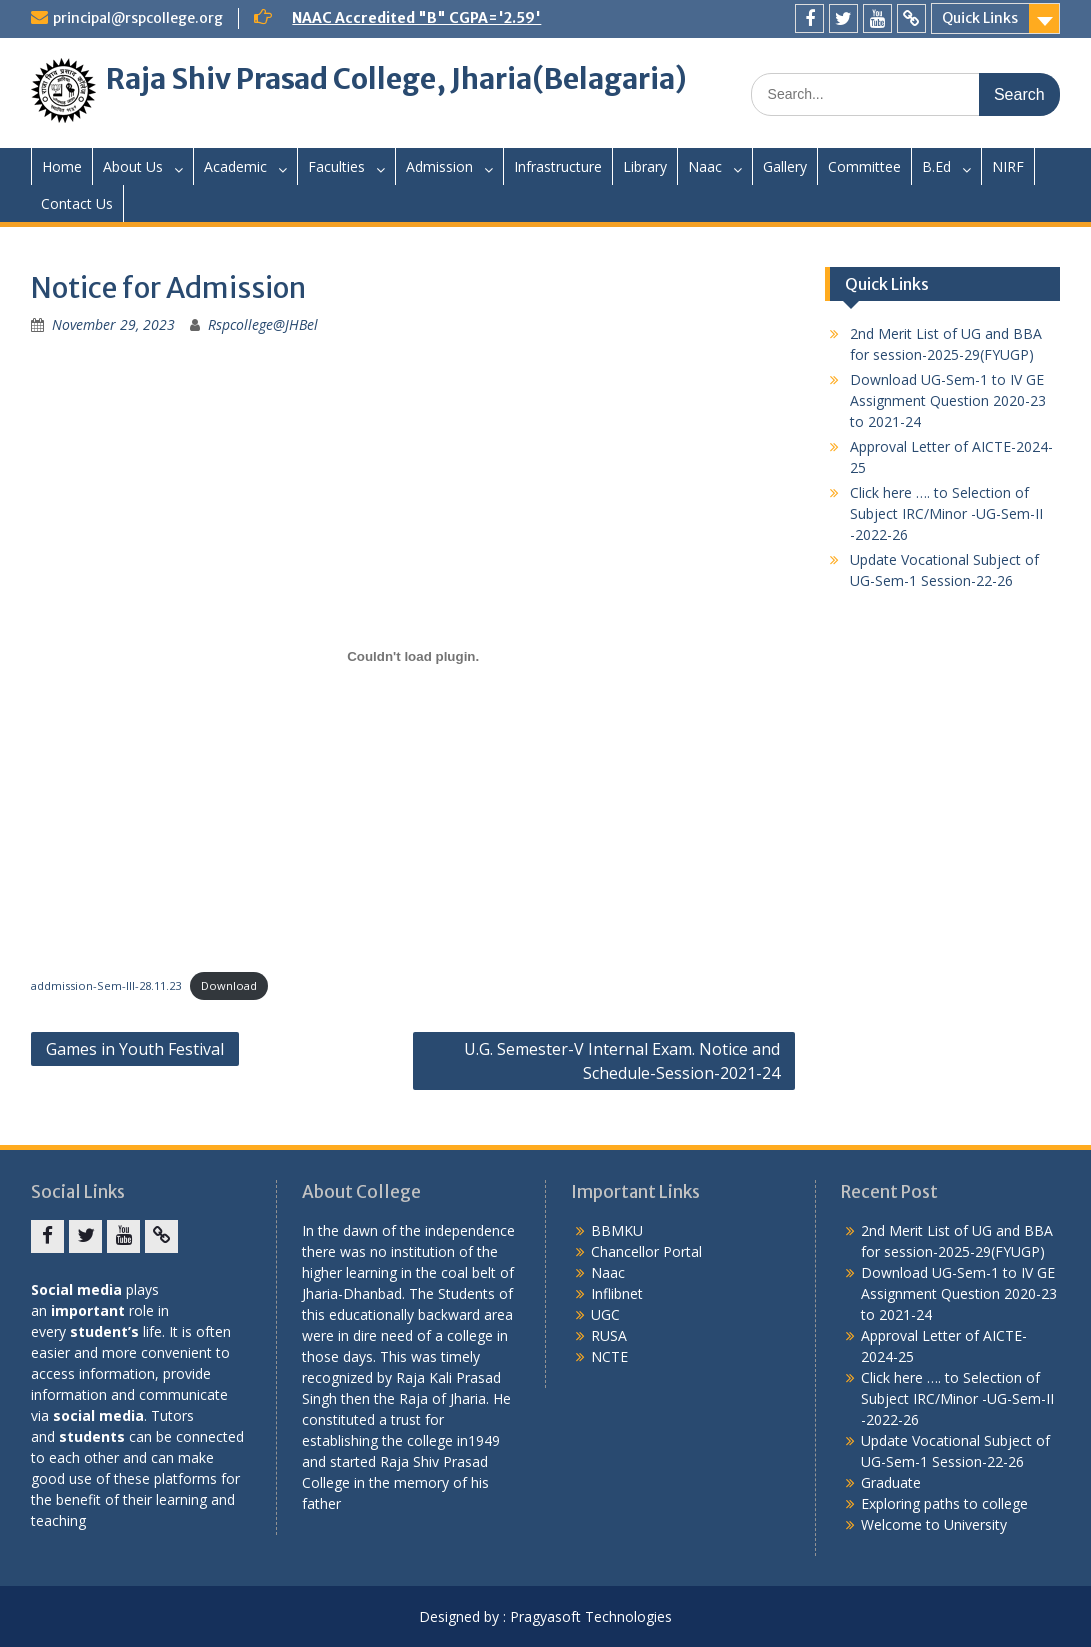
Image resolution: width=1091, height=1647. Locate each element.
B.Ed (936, 166)
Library (645, 166)
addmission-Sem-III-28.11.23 (106, 985)
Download (229, 985)
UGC (605, 1314)
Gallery (785, 166)
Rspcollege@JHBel (263, 324)
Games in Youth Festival (135, 1049)
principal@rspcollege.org (138, 18)
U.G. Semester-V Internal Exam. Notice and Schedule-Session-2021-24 (622, 1061)
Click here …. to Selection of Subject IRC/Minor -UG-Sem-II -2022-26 (946, 513)
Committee (864, 166)
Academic (235, 166)
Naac (705, 166)
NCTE (609, 1356)
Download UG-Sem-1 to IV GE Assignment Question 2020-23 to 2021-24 (948, 400)
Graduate (891, 1482)
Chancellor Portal (646, 1251)
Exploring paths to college (944, 1503)
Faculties (336, 166)
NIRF (1008, 166)
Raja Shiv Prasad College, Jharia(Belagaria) (396, 79)
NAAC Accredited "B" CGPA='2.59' (416, 18)
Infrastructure (558, 166)
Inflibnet (617, 1293)
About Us (133, 166)
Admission (439, 166)
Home (62, 166)
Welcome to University (934, 1524)
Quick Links (980, 18)
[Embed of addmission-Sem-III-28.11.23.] (413, 656)
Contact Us (77, 203)
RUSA (609, 1335)
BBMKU (617, 1230)
